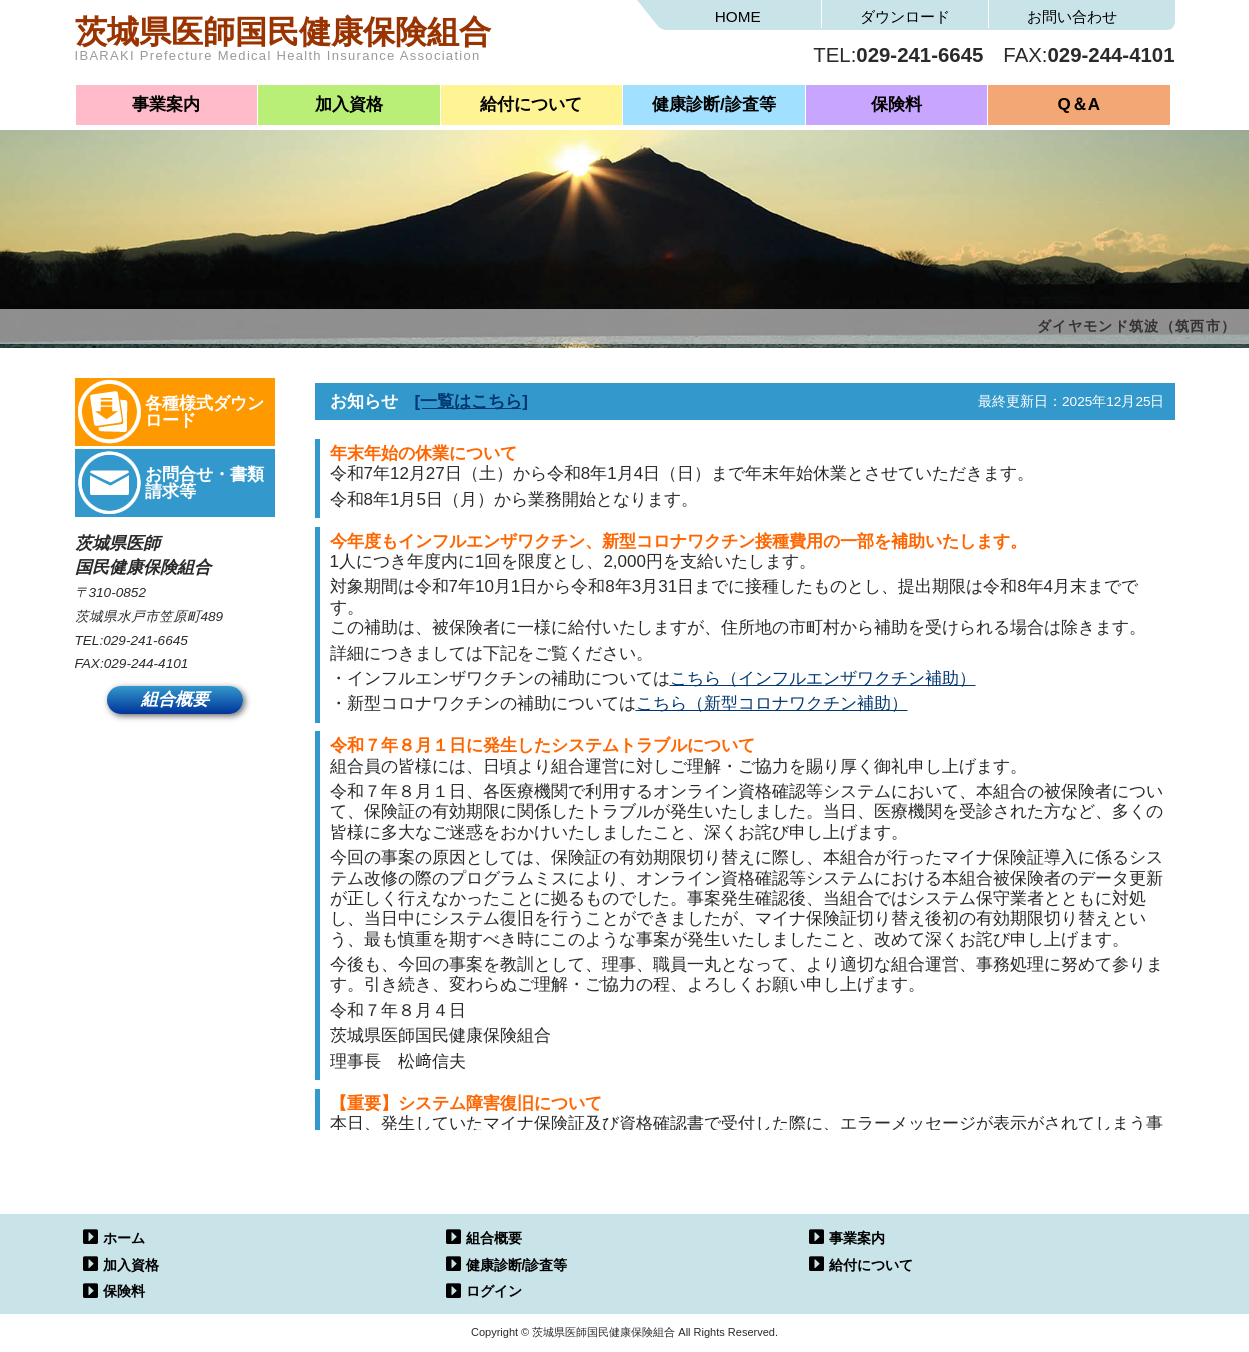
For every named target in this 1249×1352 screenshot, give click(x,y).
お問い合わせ (1072, 16)
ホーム (124, 1238)
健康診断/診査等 (714, 104)
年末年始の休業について (423, 453)
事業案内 (166, 104)
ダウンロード (905, 16)
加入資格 (349, 104)
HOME (738, 16)
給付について (531, 104)
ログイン (494, 1291)
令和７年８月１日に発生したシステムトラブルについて (542, 745)
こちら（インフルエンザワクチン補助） (823, 678)
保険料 (896, 104)
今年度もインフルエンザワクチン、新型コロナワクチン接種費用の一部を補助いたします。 (678, 541)
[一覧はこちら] (471, 401)
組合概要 (175, 700)
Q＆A (1079, 104)
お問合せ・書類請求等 (204, 483)
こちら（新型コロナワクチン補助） (772, 703)
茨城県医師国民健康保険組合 (350, 44)
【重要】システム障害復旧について (466, 1103)
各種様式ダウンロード (204, 412)
